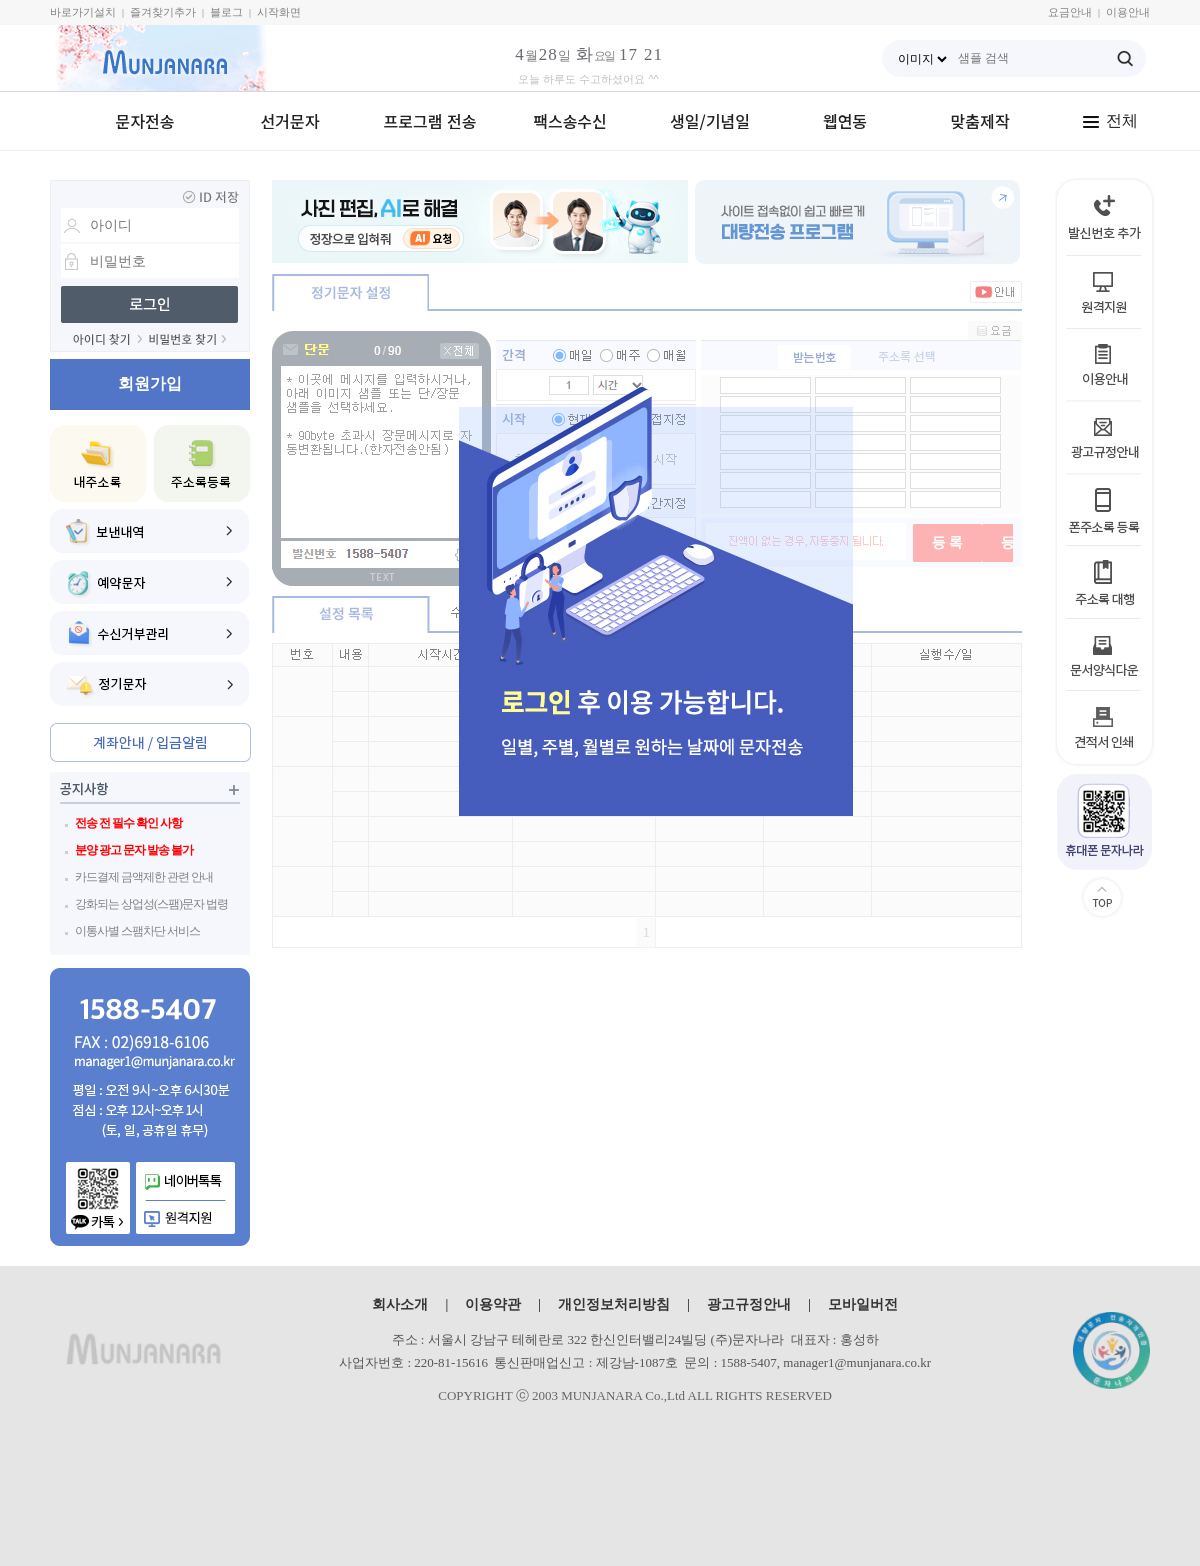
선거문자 (290, 121)
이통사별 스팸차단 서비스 (137, 931)
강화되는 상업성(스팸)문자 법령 (151, 904)
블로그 (226, 12)
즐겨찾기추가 (163, 12)
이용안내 (1128, 12)
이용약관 (493, 1304)
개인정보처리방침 (614, 1304)
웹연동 (845, 121)
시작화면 (279, 12)
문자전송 (145, 121)
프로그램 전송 (430, 121)
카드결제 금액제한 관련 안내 (144, 877)
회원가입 (150, 383)
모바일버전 (863, 1304)
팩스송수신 (570, 121)
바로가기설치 (83, 12)
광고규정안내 (749, 1304)
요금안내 (1070, 12)
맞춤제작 (980, 121)
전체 (1110, 120)
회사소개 (400, 1304)
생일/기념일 (710, 121)
